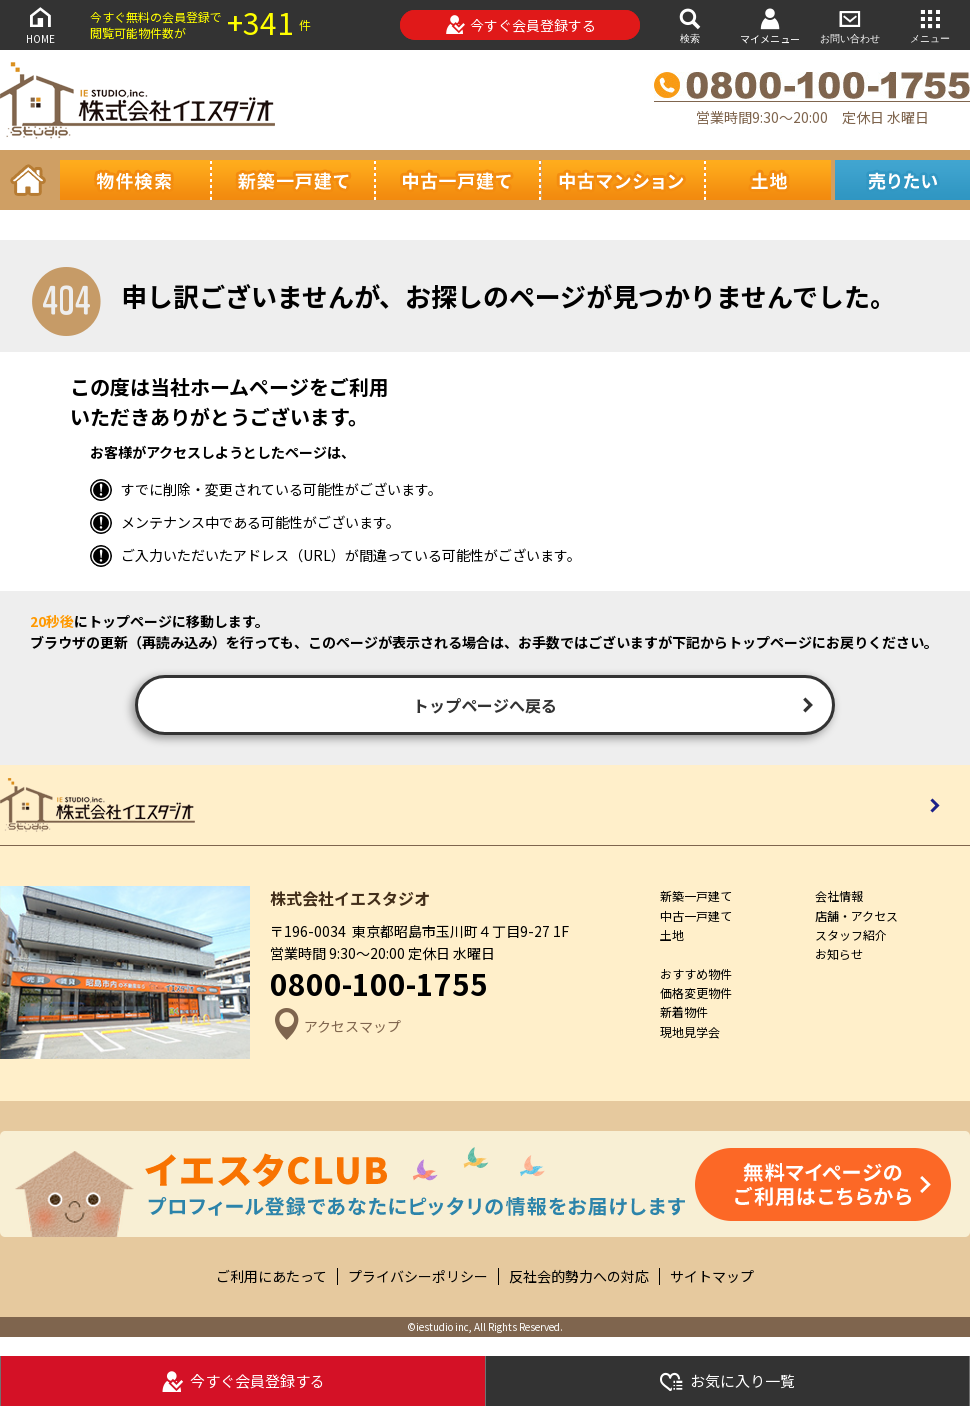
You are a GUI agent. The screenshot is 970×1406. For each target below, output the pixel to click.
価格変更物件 (696, 992)
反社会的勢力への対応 (579, 1276)
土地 (672, 934)
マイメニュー (770, 25)
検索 (690, 24)
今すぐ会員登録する (520, 25)
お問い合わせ (850, 24)
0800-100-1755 (379, 983)
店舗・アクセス (856, 915)
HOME (40, 24)
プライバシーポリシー (418, 1276)
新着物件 (684, 1011)
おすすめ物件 (696, 973)
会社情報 (839, 895)
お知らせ (839, 953)
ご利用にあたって (271, 1276)
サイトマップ (712, 1276)
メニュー (930, 24)
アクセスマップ (335, 1026)
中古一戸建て (696, 915)
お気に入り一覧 (727, 1381)
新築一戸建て (696, 895)
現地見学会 (690, 1031)
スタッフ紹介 (851, 934)
